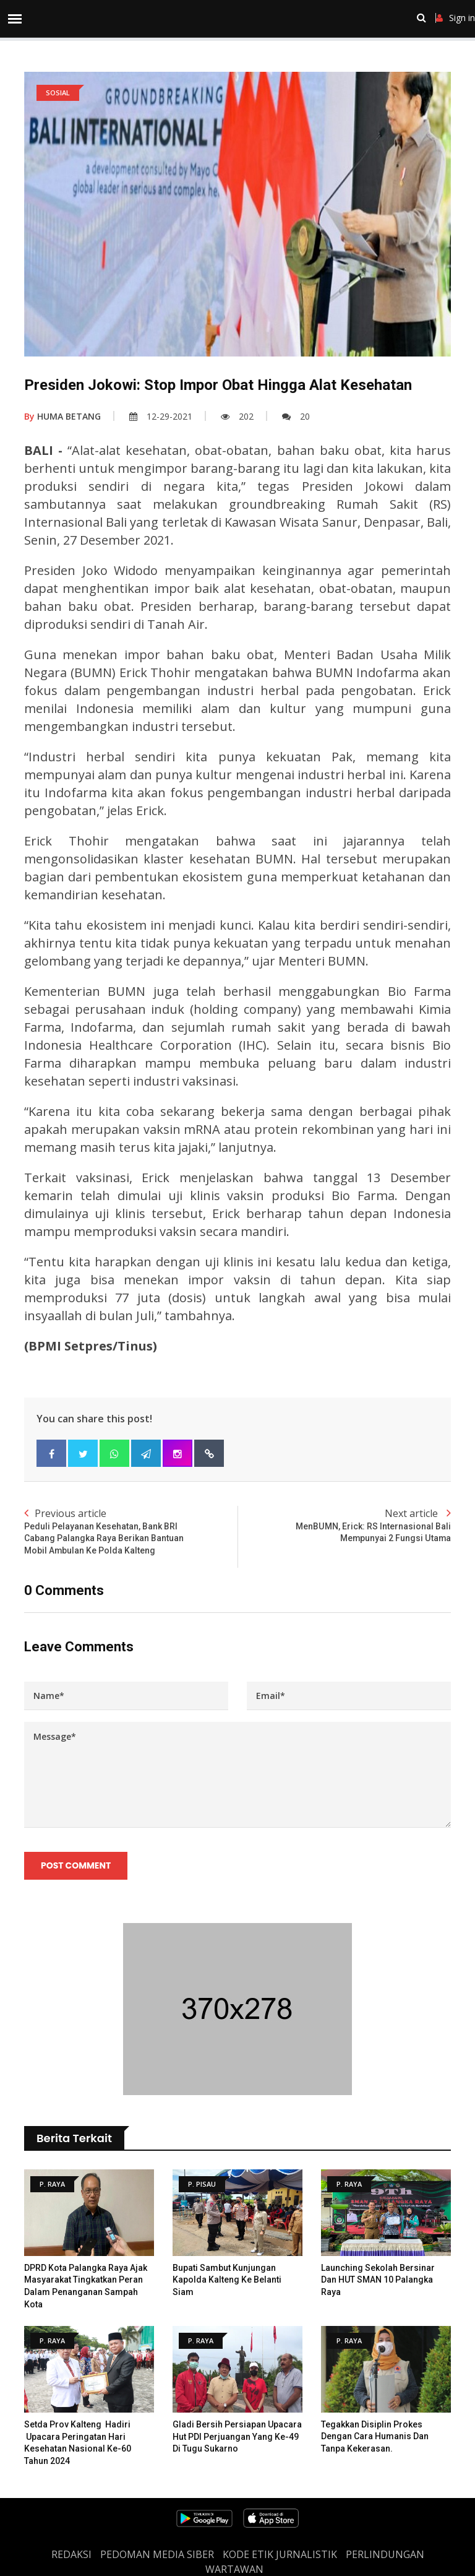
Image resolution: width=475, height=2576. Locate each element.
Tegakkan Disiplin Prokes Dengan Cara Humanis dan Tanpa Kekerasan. (375, 2436)
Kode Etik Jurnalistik (280, 2554)
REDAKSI (71, 2554)
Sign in (455, 18)
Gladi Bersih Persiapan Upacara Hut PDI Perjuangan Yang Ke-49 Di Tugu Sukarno (237, 2436)
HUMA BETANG (62, 416)
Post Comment (76, 1865)
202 (237, 416)
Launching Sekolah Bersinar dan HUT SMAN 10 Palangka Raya (378, 2280)
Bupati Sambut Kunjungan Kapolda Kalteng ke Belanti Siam (227, 2280)
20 (296, 416)
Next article (344, 1525)
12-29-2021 (160, 416)
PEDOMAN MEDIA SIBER (157, 2554)
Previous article (131, 1531)
